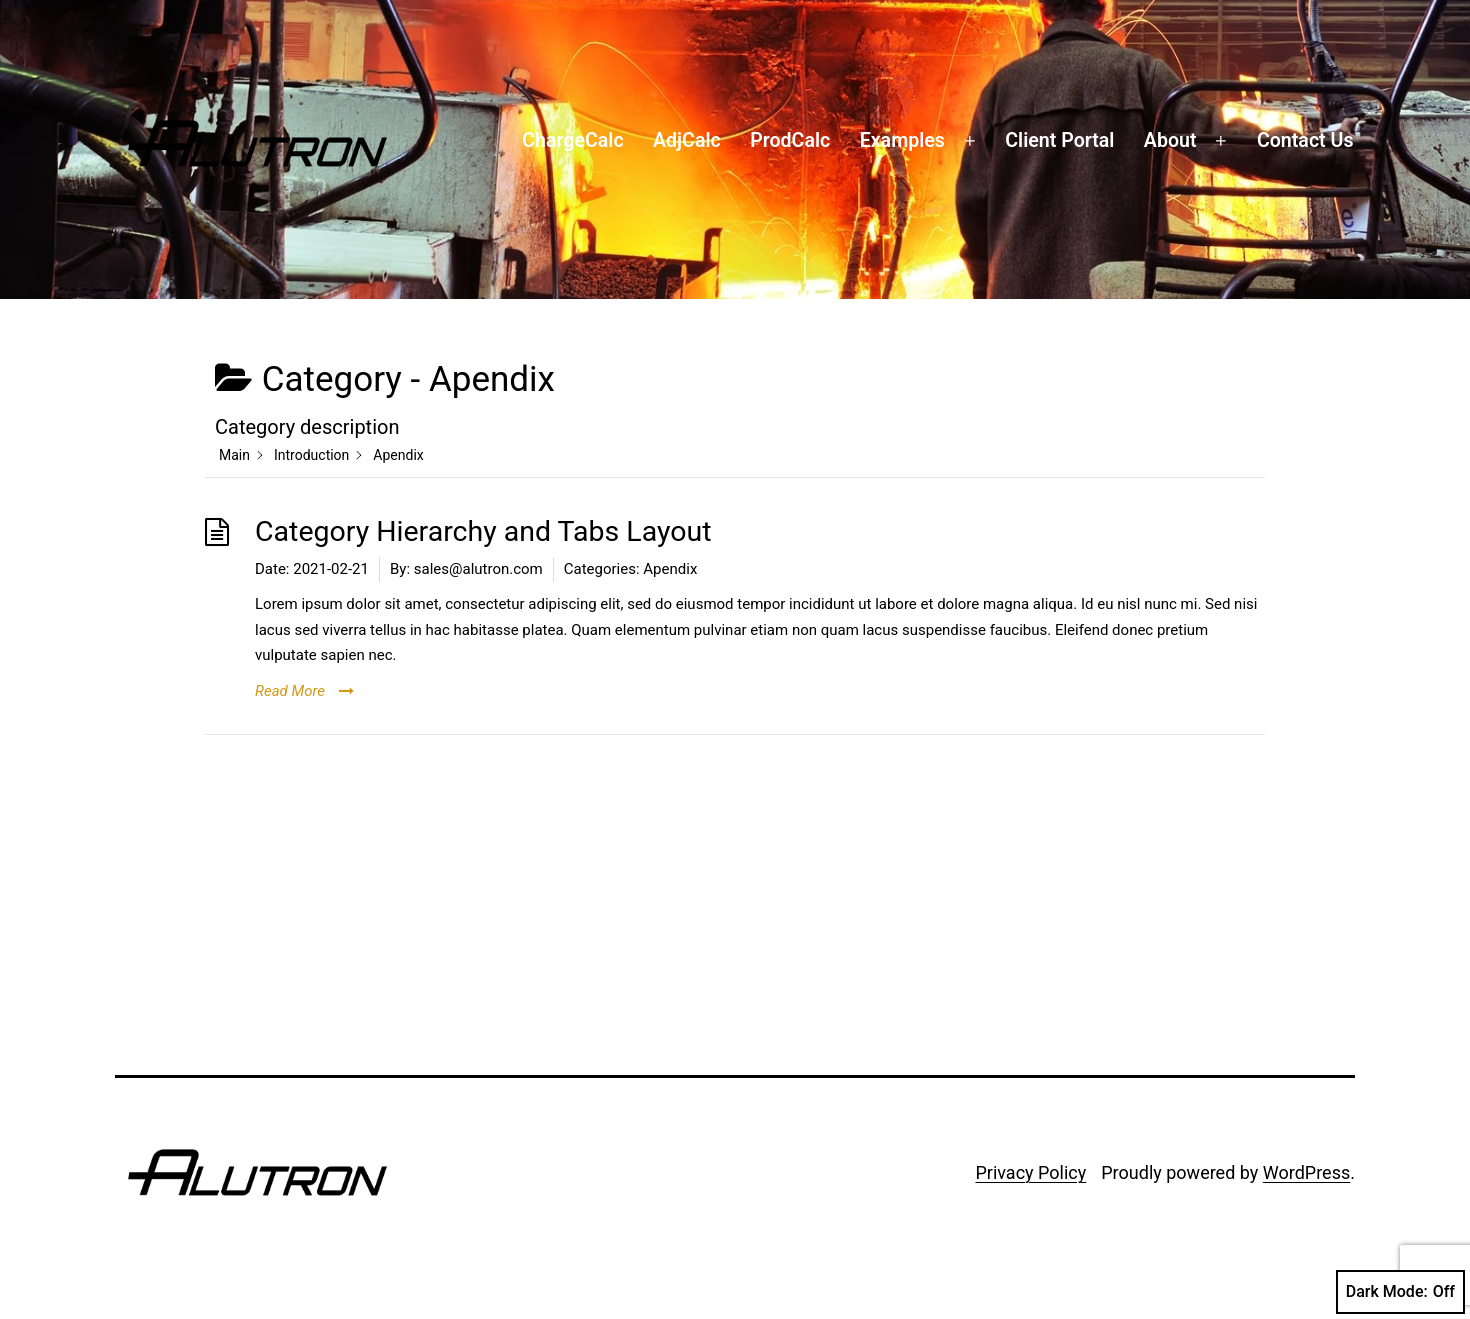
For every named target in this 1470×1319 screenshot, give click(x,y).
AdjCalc (687, 140)
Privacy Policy (1030, 1172)
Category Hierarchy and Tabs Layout (483, 531)
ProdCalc (790, 140)
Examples (902, 140)
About (1170, 140)
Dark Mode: (1400, 1292)
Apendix (670, 569)
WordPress (1306, 1172)
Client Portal (1059, 140)
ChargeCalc (572, 140)
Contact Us (1305, 140)
